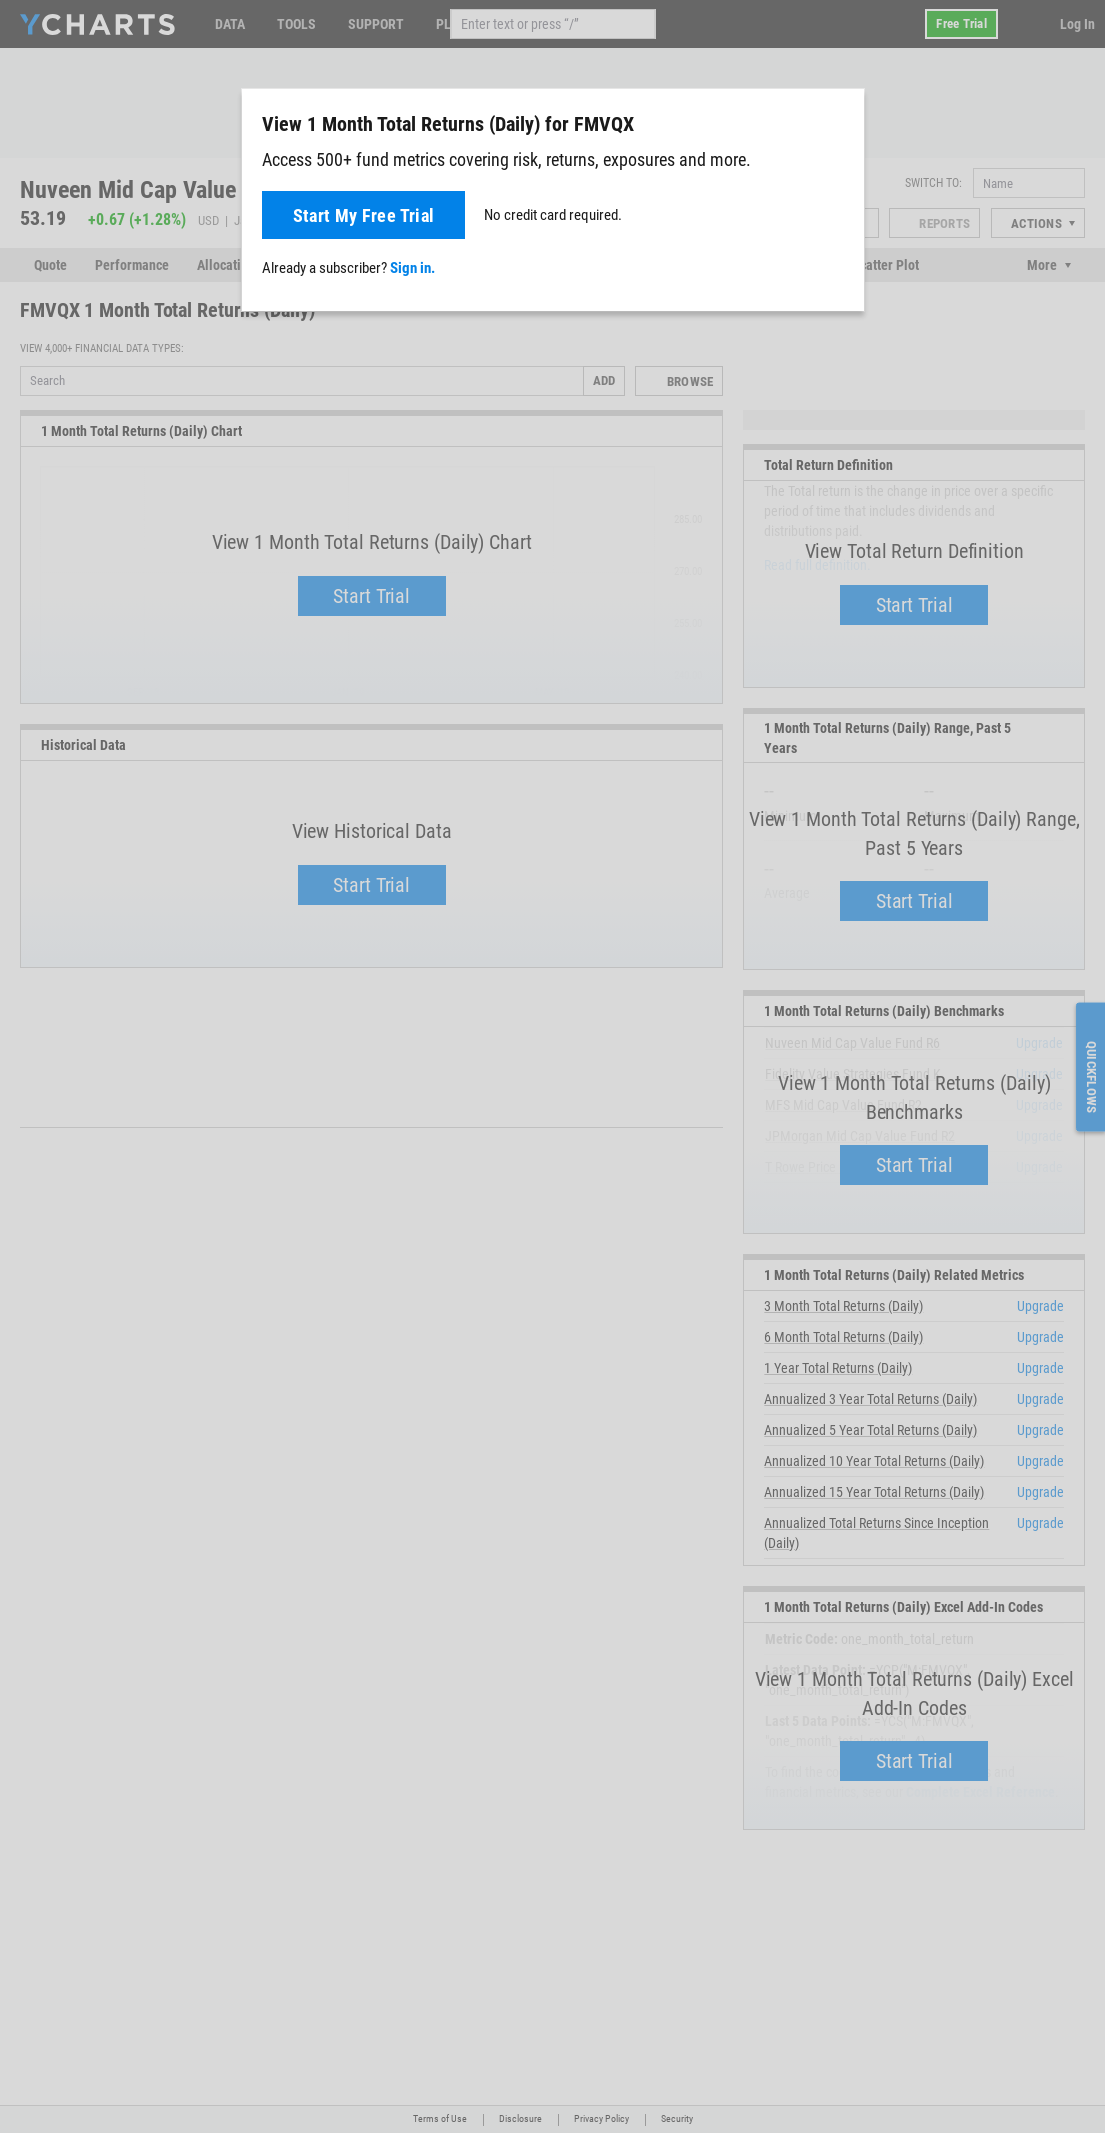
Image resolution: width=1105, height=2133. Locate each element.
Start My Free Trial (364, 215)
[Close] (841, 120)
